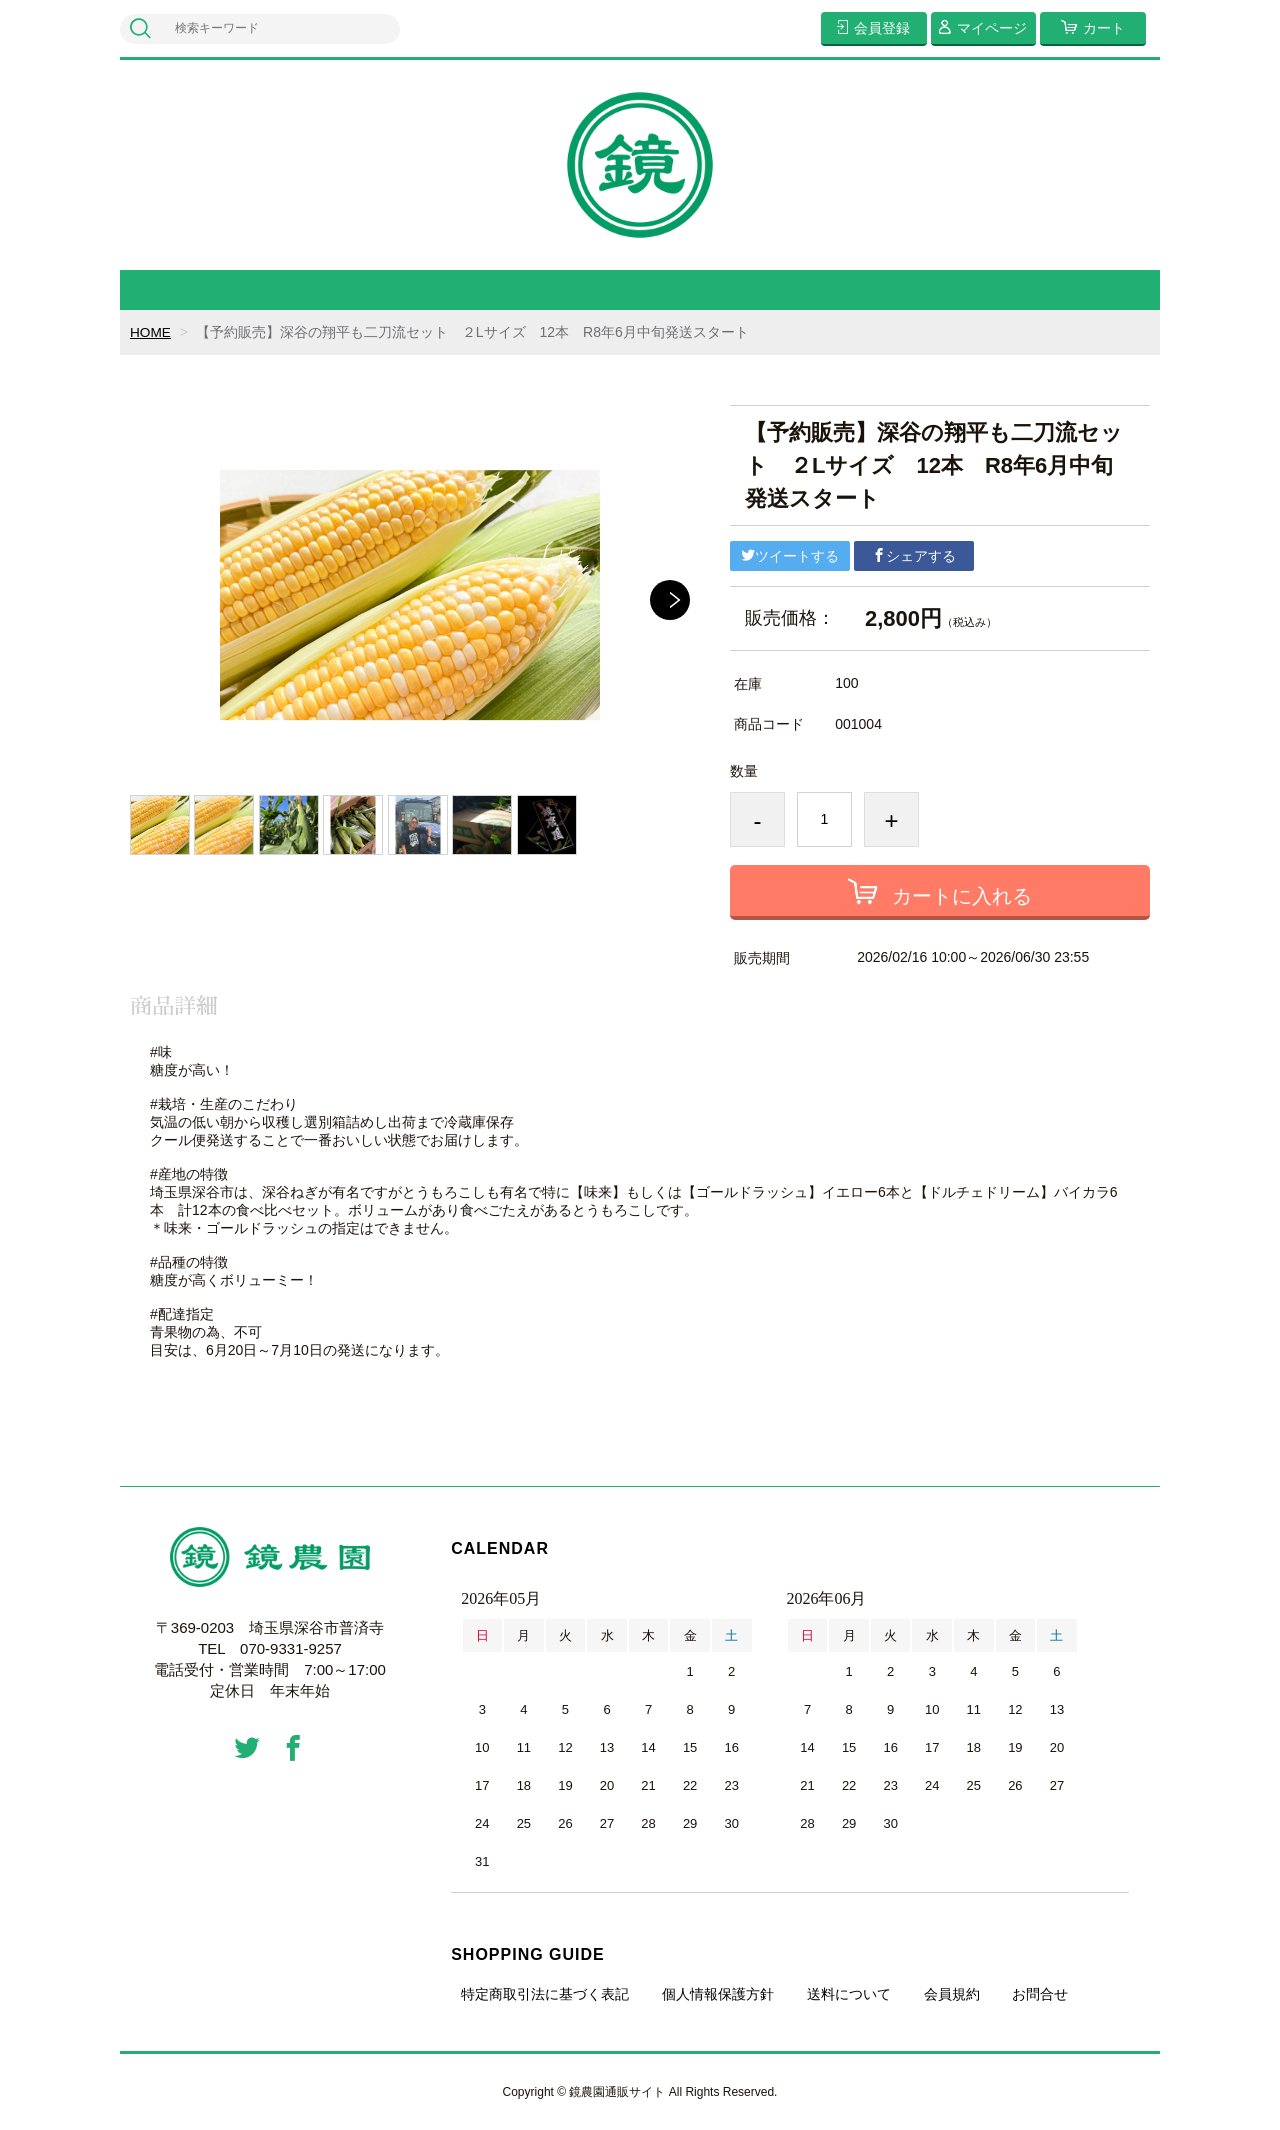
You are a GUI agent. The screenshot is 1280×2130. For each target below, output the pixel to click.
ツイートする (790, 556)
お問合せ (1040, 1994)
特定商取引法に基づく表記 (545, 1994)
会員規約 (952, 1994)
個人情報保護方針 (718, 1994)
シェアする (914, 556)
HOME (151, 332)
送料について (849, 1994)
